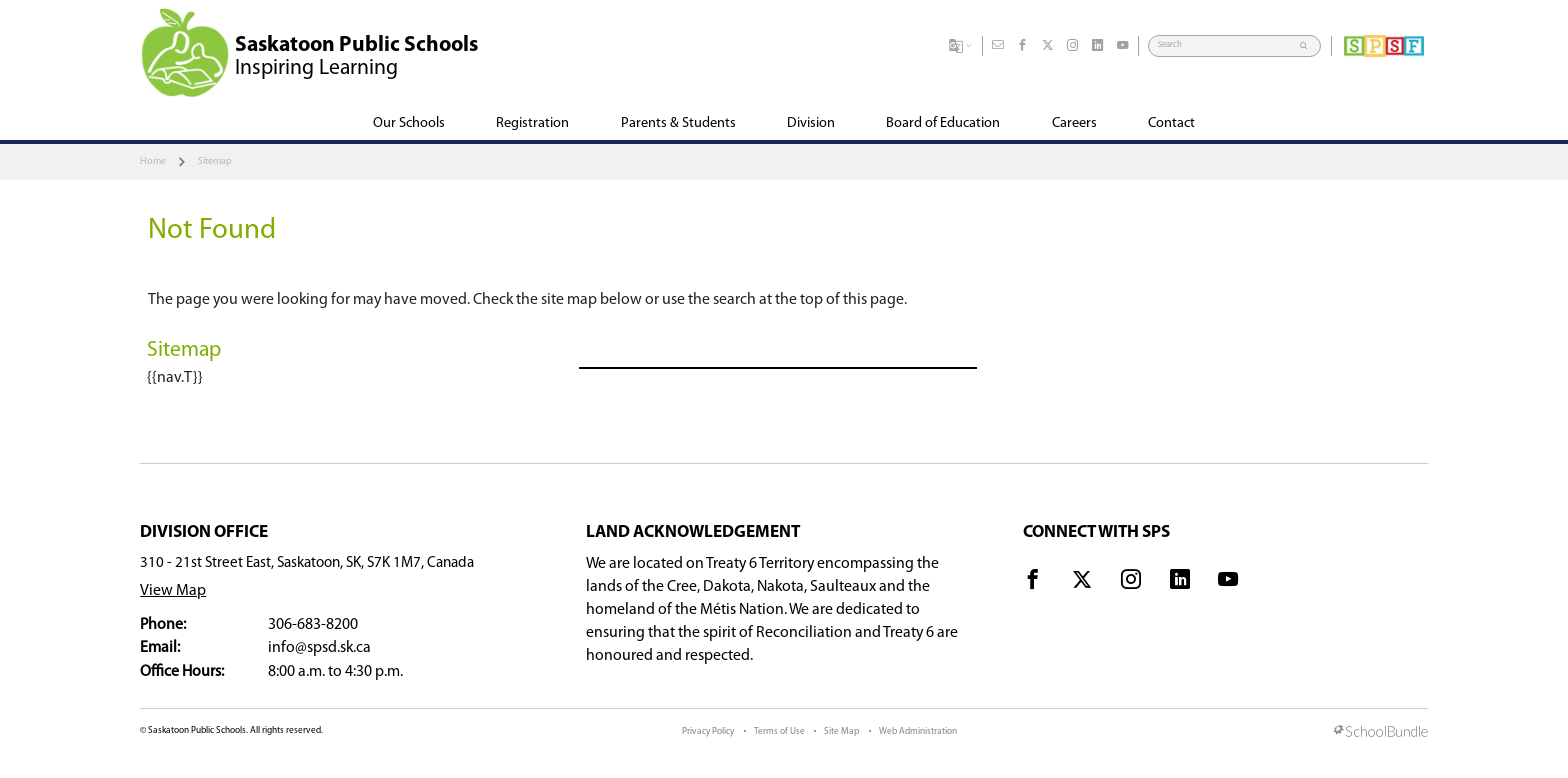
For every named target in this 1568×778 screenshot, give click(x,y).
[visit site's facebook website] (1033, 583)
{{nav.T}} (175, 378)
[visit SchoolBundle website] (1381, 733)
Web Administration (918, 731)
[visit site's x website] (1082, 583)
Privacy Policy (708, 731)
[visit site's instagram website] (1131, 583)
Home (153, 161)
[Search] (1225, 45)
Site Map (841, 731)
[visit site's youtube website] (1228, 583)
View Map (173, 591)
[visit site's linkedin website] (1180, 583)
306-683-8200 (313, 625)
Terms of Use (779, 731)
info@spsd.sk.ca (319, 648)
